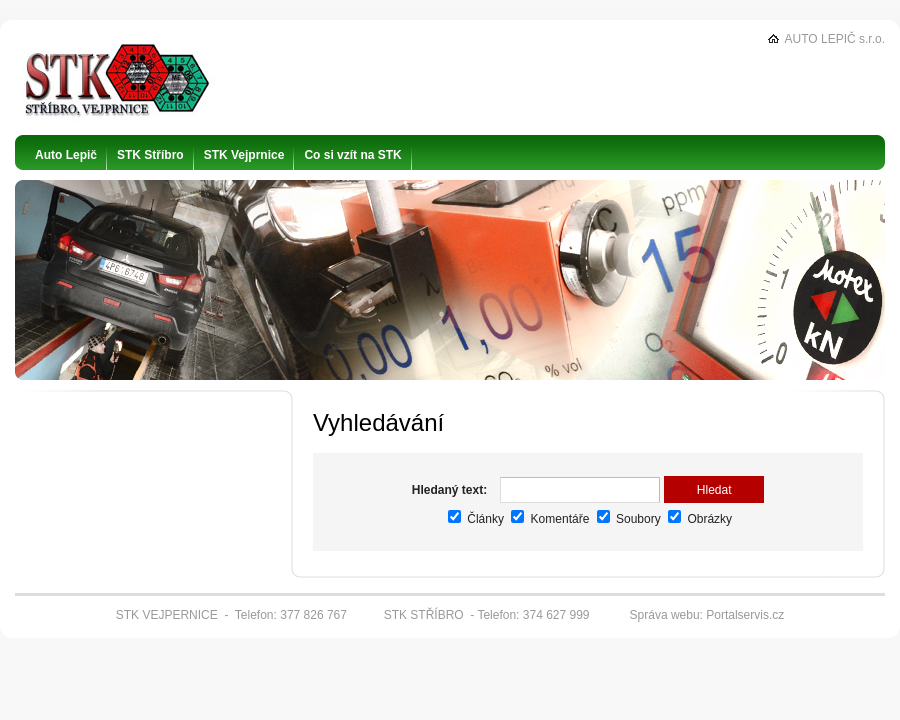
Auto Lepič (66, 155)
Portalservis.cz (745, 615)
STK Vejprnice (244, 155)
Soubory (629, 519)
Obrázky (700, 519)
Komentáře (550, 519)
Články (476, 519)
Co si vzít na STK (352, 155)
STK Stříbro (150, 155)
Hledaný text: (449, 490)
